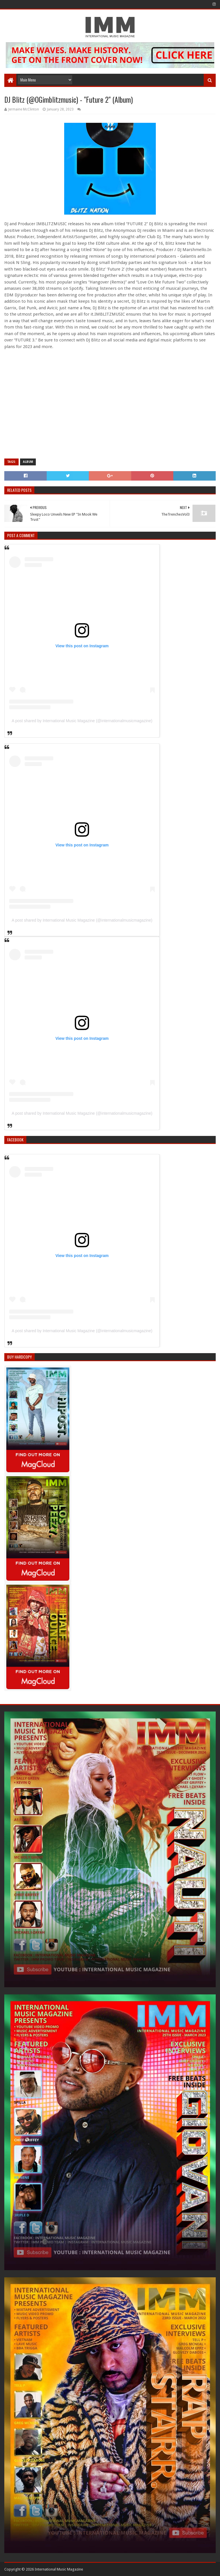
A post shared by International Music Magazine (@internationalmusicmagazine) (82, 720)
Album (28, 461)
